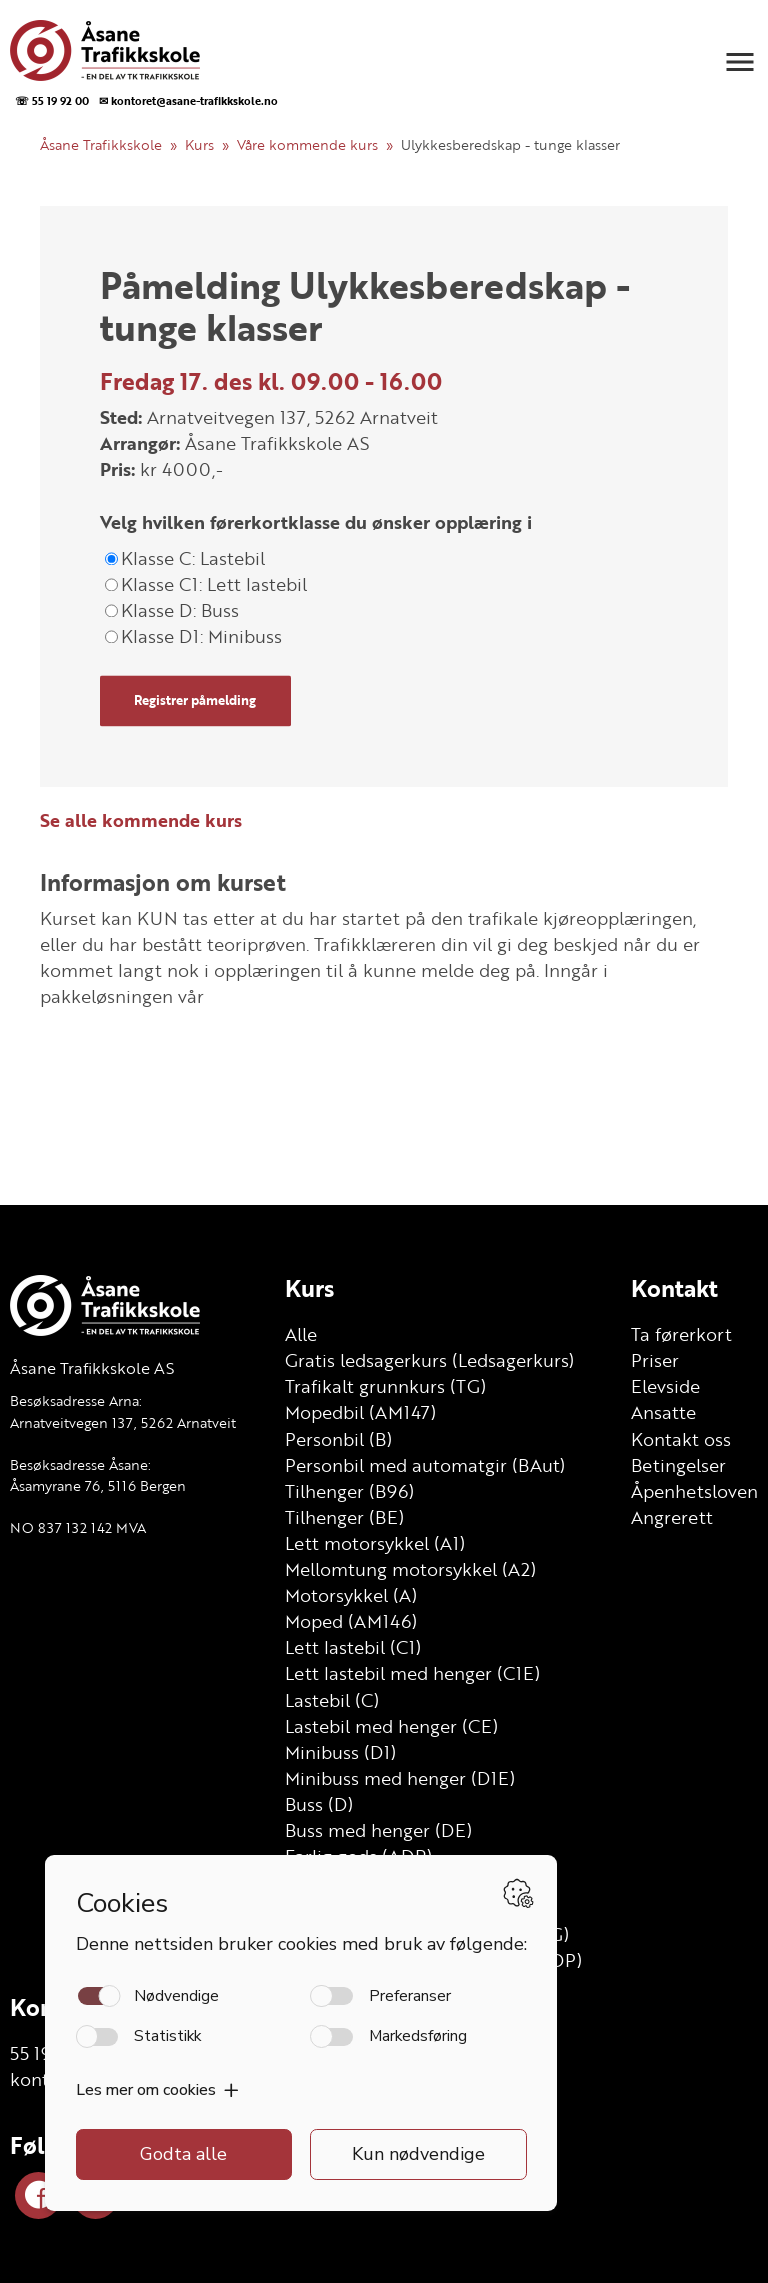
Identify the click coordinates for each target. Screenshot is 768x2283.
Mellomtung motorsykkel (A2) (410, 1569)
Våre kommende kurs (307, 144)
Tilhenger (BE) (344, 1517)
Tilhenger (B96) (349, 1491)
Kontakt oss (681, 1439)
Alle (301, 1334)
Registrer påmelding (195, 701)
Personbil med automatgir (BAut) (425, 1465)
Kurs (199, 144)
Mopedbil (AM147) (360, 1412)
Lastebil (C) (332, 1700)
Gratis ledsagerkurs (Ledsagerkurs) (429, 1360)
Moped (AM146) (351, 1621)
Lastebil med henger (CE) (391, 1726)
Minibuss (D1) (340, 1752)
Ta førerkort (681, 1334)
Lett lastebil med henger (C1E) (412, 1673)
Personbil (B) (338, 1439)
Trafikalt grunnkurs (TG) (385, 1386)
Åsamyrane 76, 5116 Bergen (98, 1485)
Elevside (665, 1386)
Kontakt (674, 1288)
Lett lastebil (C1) (353, 1647)
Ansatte (663, 1412)
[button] (740, 62)
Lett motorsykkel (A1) (375, 1543)
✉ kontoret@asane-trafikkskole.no (188, 100)
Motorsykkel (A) (351, 1595)
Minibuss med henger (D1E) (400, 1778)
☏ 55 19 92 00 (52, 100)
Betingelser (678, 1465)
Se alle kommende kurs (141, 820)
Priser (655, 1360)
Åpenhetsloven (694, 1491)
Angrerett (672, 1517)
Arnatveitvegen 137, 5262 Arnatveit (123, 1422)
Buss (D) (319, 1804)
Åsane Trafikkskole (101, 144)
